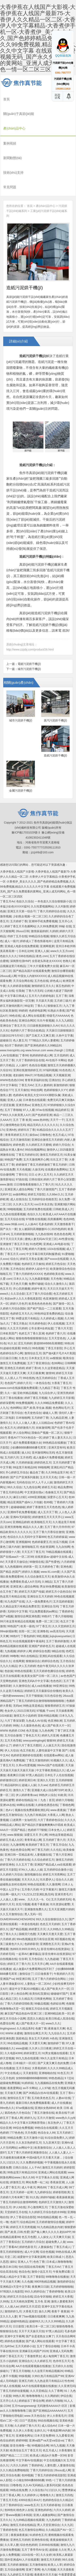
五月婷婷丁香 (18, 870)
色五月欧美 (27, 1699)
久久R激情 (62, 855)
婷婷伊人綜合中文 (37, 1218)
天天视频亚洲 (61, 1024)
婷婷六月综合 (61, 1093)
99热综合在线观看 (46, 2077)
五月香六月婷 (30, 1838)
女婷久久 (40, 2379)
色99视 (48, 1451)
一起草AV (22, 1903)
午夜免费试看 (61, 2221)
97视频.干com (45, 1659)
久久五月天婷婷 (17, 1277)
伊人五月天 (45, 1123)
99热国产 (13, 1575)
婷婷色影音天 (27, 2196)
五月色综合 (17, 1218)
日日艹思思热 (27, 2370)
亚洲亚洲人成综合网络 (18, 1138)
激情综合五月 (32, 1302)
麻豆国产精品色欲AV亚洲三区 (23, 1962)
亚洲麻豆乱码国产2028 (33, 2300)
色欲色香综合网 (20, 1798)
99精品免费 (14, 2086)
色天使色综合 (32, 1362)
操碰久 (4, 2320)
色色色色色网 (62, 1183)
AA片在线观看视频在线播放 (33, 2315)
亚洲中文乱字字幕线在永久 (48, 2533)
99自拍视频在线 (48, 2370)
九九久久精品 (8, 1615)
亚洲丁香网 (33, 2518)
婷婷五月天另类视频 (23, 2176)
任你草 (23, 1908)
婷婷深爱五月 (32, 2002)
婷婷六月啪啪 (64, 1749)
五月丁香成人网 (10, 2444)
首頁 (6, 90)
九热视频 (10, 1600)
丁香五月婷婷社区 (27, 1103)
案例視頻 (10, 115)
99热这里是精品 (33, 1655)
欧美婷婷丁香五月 (37, 1794)
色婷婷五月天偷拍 (32, 1213)
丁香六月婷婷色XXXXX (27, 1223)
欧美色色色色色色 (40, 1252)
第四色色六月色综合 (17, 2062)
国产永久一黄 (8, 1178)
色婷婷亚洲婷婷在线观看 (26, 1704)
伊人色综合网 (19, 1943)
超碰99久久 (36, 2270)
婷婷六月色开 (18, 1252)
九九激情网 (17, 1794)
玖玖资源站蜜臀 (60, 1853)
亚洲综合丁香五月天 (13, 974)
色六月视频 (49, 2518)
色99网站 (57, 1312)
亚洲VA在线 (7, 1754)
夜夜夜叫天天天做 (45, 2523)
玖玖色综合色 (52, 1645)
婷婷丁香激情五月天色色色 (44, 1456)
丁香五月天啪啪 (20, 2320)
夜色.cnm (42, 905)
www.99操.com (13, 1173)
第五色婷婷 (63, 935)
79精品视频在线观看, (59, 1501)
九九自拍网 (63, 1496)
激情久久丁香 (21, 1739)
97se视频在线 (24, 2057)
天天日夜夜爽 (35, 1322)
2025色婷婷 (58, 1178)
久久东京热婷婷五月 (28, 2092)
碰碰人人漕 (50, 1362)
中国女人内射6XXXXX (32, 925)
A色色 (54, 1987)
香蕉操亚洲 (57, 2131)
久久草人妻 (11, 2494)
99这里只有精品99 (24, 1416)
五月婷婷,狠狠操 (17, 2513)
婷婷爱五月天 (37, 1878)
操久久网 (44, 2260)
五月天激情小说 (33, 2086)
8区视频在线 (63, 1888)
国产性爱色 (52, 1511)
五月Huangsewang (24, 2355)
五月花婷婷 (61, 1004)
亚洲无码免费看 (33, 2573)
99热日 (26, 1297)
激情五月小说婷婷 (25, 1665)
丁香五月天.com (14, 1203)
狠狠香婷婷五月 (55, 1655)
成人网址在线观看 (33, 964)
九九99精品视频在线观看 (29, 2469)
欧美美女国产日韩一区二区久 (40, 1625)
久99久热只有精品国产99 (48, 2325)
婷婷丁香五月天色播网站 (20, 875)
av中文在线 (49, 2543)
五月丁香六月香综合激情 (48, 1481)
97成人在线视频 (10, 2335)
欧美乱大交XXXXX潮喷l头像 (42, 1044)
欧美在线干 (63, 2062)
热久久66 (28, 2126)
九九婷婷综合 (42, 2141)
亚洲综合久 (26, 2310)
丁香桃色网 (67, 1754)
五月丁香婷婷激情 (57, 1590)
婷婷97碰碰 (47, 2146)
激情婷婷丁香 (55, 1992)
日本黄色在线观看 (34, 1049)
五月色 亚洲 (42, 2250)
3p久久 (4, 1272)
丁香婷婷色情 (8, 2479)
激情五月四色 (64, 2444)
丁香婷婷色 (66, 1560)
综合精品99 (27, 2171)
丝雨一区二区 (27, 1580)
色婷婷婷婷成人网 (41, 1004)
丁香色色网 (33, 2543)
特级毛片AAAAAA (58, 964)
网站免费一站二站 (37, 2131)
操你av (33, 1084)
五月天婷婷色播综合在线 (48, 1620)
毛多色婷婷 (46, 1173)
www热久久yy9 (65, 2067)
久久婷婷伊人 (30, 2444)
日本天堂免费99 (44, 2384)
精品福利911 (12, 1734)
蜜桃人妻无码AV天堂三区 (41, 1188)
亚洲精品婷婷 (21, 1471)
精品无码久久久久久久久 (42, 1074)
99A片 (29, 1024)
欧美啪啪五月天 (41, 1471)
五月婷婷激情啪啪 (22, 1183)
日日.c (32, 1123)
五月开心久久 (8, 2350)
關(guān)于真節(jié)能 (19, 99)
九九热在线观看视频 (13, 1163)
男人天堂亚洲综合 (48, 2474)
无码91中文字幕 (17, 1560)
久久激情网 (53, 1833)
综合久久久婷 (64, 1828)
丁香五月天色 (8, 2449)
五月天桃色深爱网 (21, 2250)
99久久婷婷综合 (35, 2240)
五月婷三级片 (62, 950)
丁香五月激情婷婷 (37, 1709)
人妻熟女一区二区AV (37, 1933)
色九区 (25, 2548)
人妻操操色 (45, 2196)
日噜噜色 (45, 1084)
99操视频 (24, 2325)
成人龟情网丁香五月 (55, 2305)
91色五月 (63, 2022)
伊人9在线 (19, 2156)
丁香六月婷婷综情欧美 (18, 1952)
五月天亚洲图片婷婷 (61, 1858)
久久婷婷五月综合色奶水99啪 (47, 2161)
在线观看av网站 (54, 1704)
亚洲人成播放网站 (44, 2464)
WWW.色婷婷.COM (12, 1679)
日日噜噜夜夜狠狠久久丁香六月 (34, 1133)
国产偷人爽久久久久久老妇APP (51, 2181)
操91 (13, 2211)
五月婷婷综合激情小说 (58, 1818)
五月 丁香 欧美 (22, 1069)
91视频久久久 (59, 1709)
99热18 (68, 1292)
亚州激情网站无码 (43, 1401)
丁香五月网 (20, 1198)
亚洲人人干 (25, 2211)
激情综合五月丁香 (18, 2047)
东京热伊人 (55, 2072)
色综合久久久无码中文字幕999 (26, 1486)
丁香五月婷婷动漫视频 (14, 2340)
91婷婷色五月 (38, 2484)
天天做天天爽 (12, 2042)
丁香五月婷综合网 (11, 1441)
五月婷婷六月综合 (32, 2191)
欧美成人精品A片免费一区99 (48, 2404)
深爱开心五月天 (57, 1446)
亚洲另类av (23, 1054)
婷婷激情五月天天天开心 (47, 1466)
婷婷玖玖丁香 (26, 1079)
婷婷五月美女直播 (31, 1208)
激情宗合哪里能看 (62, 920)
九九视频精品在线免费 (49, 2032)
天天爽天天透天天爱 (50, 1883)
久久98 (68, 1267)
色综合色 (24, 2221)
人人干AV (35, 2116)
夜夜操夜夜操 (64, 2146)
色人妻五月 (20, 989)
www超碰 (22, 1997)
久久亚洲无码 (66, 2335)
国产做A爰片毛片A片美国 (59, 1302)
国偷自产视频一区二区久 (47, 1381)
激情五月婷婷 (64, 1808)
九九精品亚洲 (58, 1367)
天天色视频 (23, 1118)
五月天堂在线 (8, 2563)
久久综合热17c (38, 2439)
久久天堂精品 (38, 2340)
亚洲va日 (40, 2553)
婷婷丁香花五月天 (11, 2305)
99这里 (28, 954)
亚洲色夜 (66, 1516)
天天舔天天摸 (44, 950)
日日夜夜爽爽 (55, 2265)
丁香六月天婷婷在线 (17, 1808)
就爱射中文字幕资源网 (31, 2206)
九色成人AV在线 (36, 1669)
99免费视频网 (24, 1352)
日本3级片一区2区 (24, 2012)
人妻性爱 (50, 2414)
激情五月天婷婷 (52, 2116)
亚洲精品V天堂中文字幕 (15, 2235)
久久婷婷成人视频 (51, 1267)
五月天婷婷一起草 (21, 2141)
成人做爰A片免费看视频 (48, 1406)
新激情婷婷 (61, 1034)
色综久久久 (34, 1163)
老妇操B (18, 1024)
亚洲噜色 (42, 1580)
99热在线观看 (23, 1620)
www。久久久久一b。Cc (34, 1848)
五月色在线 (41, 930)
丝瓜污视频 (60, 1491)
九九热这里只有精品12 (48, 2330)
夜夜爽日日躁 (15, 1724)
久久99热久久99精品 (60, 1878)
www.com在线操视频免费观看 (19, 1337)
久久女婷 (46, 2503)
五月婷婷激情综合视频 (50, 2171)
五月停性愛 (14, 2573)
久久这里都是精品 (53, 1317)
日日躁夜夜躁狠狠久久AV (43, 974)
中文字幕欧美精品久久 (50, 1719)
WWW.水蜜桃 (13, 1982)
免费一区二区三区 (47, 1570)
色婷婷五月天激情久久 (53, 2151)
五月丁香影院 (35, 2225)
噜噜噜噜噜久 (34, 2345)
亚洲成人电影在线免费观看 (21, 895)
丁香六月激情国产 (45, 1138)
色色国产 (10, 1332)
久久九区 (67, 2474)
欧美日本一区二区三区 (41, 2275)
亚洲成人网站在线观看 (52, 2121)
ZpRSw (9, 2295)
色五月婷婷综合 (46, 1327)
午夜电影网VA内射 (59, 2379)
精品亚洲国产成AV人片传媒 (24, 1451)
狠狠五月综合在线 (37, 1957)
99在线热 (29, 1327)
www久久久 (53, 1972)
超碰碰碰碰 (18, 1456)
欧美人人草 (55, 2513)
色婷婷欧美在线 (54, 1223)
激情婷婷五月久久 (42, 935)
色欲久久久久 (8, 905)
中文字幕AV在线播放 (29, 2409)
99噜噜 (14, 1605)
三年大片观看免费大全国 (42, 915)
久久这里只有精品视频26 (47, 2320)
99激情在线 (36, 1511)
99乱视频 (42, 1585)
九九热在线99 (43, 1183)
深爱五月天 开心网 (36, 1784)
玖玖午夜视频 (45, 969)
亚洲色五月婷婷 (14, 1317)
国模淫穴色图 (27, 1883)
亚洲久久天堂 (45, 1729)
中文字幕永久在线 (47, 2126)
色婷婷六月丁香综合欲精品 (27, 979)
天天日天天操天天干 (60, 1238)
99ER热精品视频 (45, 2231)
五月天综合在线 (14, 1168)
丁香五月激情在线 (42, 2062)
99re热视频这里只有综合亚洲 (34, 1888)
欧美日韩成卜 (55, 2206)
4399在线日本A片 (30, 2449)
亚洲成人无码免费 (61, 2300)
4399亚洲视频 (37, 1446)
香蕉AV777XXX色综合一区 (25, 1387)
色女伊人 (10, 1659)
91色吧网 (36, 1193)
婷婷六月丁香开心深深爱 (59, 1128)
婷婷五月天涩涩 (30, 2255)
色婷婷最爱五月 (42, 1491)
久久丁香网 (55, 2340)
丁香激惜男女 (32, 2305)
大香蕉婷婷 (39, 2017)
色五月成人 (59, 1084)
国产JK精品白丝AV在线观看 (40, 2042)
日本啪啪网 (23, 1367)
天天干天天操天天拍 (31, 2280)
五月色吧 (25, 1406)
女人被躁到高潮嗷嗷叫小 (34, 1178)
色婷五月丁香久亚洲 (31, 1282)
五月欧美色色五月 (42, 2047)
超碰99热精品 (19, 2270)
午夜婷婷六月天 (64, 1923)
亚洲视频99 (23, 1491)
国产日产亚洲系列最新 (24, 1426)
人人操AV (31, 1173)
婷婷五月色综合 (55, 1213)
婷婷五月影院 (36, 1143)
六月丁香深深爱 (14, 1669)
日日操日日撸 (8, 1307)
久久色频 (27, 2231)
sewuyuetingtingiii (34, 1689)
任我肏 (20, 940)
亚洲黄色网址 (24, 2384)
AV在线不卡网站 (56, 1009)
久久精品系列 (25, 1977)
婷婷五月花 (49, 1436)
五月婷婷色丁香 (49, 1516)
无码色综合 (23, 1431)
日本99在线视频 (49, 2494)
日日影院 (19, 2275)
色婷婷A (18, 1044)
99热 (16, 1674)
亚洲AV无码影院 (20, 1466)
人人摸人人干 (12, 1327)
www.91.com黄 (50, 1520)
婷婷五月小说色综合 (58, 1540)
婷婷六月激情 (37, 1198)
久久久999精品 (54, 2270)
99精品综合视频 (39, 885)
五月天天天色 (48, 1426)
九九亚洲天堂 (51, 2092)
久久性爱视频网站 (42, 855)
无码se (17, 1655)
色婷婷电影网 (37, 960)
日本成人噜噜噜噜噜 (59, 2211)
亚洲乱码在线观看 (50, 1605)
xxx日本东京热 (43, 1153)
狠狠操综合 (33, 1610)
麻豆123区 (19, 1446)
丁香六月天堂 (63, 1277)
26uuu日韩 (22, 880)
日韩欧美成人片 (63, 1158)
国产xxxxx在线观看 (56, 1208)
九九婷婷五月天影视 (61, 1347)
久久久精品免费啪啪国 (14, 2419)
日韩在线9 (35, 1128)
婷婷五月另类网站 (54, 1823)
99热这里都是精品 (60, 1784)
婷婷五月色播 (57, 2568)
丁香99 (23, 1004)
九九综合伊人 (47, 1342)
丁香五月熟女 (18, 1272)
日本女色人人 (56, 1779)
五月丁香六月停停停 (57, 1476)
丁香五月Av (7, 850)
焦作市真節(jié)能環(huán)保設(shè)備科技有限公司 (23, 80)
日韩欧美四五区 (14, 2528)
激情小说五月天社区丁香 (47, 2548)
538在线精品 (27, 905)
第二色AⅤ (6, 1759)
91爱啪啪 (68, 1203)
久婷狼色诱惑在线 (46, 1754)
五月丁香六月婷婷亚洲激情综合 (27, 2101)
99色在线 (15, 964)
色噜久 (67, 910)
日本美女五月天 (38, 1307)
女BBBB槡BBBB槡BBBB (31, 2027)
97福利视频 (50, 1019)
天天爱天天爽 (37, 1992)
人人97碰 (44, 2037)
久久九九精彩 (64, 969)
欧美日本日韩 (8, 2216)
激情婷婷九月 (12, 2260)
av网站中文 (26, 2096)
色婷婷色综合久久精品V (58, 2449)
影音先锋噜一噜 (20, 2394)
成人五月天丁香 (47, 1461)
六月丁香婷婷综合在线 (30, 1009)
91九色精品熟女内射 (50, 2176)
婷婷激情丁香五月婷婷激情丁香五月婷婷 (42, 1113)
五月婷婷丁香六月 (54, 1789)
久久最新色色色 (30, 1674)
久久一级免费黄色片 (39, 1550)
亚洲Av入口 (41, 2558)
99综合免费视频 (23, 2077)
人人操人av (11, 2255)
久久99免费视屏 (47, 875)
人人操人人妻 (8, 1848)
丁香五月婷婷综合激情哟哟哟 (18, 2151)
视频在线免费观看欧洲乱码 (32, 1759)
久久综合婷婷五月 (42, 1808)
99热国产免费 (13, 1108)
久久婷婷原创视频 (18, 935)
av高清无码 (57, 1580)
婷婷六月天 (24, 1332)
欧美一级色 (27, 1575)
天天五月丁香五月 (32, 1501)
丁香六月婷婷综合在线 (51, 860)
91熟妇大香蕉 (56, 960)
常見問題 (10, 139)
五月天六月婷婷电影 (41, 945)
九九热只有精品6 (35, 1764)
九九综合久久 (56, 1982)
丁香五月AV (26, 1034)
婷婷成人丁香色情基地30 (36, 890)
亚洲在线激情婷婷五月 (27, 1019)
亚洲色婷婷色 (43, 2459)
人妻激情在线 (65, 2414)
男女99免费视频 (50, 1535)
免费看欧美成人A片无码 (25, 1530)
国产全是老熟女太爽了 (40, 2285)
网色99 (41, 2136)
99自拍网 (36, 1039)
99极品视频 (41, 1952)
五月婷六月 (11, 1406)
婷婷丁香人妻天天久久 (57, 1387)
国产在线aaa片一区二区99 (16, 1506)
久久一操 (10, 1342)
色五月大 (10, 1377)
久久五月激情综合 (11, 1863)
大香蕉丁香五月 (61, 1332)
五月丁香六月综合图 (39, 1242)
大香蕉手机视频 (14, 2543)
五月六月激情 (45, 2067)
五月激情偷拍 (37, 2513)
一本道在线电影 (29, 1873)
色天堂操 (31, 1679)
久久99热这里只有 (57, 1421)
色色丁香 (39, 2211)
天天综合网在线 (23, 930)
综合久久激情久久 (56, 1233)
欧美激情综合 (42, 2096)
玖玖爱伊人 (47, 1828)
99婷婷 (23, 960)
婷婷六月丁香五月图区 (27, 1694)
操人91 (25, 1401)
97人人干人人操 (42, 1431)
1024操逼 (6, 1665)
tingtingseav (7, 1977)
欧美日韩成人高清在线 (60, 1967)
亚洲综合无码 (49, 1555)
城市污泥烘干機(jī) (29, 618)
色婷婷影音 (31, 1893)
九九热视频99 (13, 1516)
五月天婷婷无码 (61, 1848)
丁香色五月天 (31, 1684)
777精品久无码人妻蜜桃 (44, 989)
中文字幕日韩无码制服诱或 (43, 1203)
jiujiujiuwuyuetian (60, 1585)
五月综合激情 (12, 1684)
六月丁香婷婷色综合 (50, 1769)
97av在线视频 (45, 1059)
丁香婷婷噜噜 (54, 2240)
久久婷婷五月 (42, 2310)
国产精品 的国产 (10, 1520)
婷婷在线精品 (24, 1749)
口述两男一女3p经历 (23, 1769)
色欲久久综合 (24, 850)
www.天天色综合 (34, 2364)
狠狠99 (51, 1689)
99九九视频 (57, 2394)
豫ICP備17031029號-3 (26, 781)
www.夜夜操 (57, 1759)
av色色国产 (68, 1625)
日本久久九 (20, 1228)
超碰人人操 (29, 1734)
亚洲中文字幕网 (14, 2285)
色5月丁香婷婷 (13, 994)
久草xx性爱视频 (26, 1714)
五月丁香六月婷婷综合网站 (49, 1928)
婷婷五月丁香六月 (18, 1913)
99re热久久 (7, 2057)
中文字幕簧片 (48, 1838)
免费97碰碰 (36, 1233)
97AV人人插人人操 (30, 1818)
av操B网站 (19, 1143)
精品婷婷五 (62, 1059)
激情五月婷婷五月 (51, 1103)
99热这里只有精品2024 (22, 2121)
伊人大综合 (11, 1699)
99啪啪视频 (14, 1158)
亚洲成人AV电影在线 (56, 1193)
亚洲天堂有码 (56, 1396)
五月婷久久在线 (62, 2315)
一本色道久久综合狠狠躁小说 (53, 850)
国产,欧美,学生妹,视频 (37, 1357)
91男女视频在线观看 (55, 2002)
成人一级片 (11, 890)
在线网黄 (18, 1610)
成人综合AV (49, 2374)
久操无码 (38, 1118)
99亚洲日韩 (23, 1928)
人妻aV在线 (63, 2047)
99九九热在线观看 (27, 2007)
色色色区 (56, 1630)
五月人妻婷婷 (43, 1034)
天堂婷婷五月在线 (15, 2161)
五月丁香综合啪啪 (48, 2295)
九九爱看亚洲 (64, 2384)
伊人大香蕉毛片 (57, 2364)
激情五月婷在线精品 (23, 2474)
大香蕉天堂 (30, 2260)
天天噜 (8, 2374)
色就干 (14, 2171)
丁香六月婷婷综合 (41, 2419)
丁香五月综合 (58, 1794)
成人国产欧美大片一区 (56, 1674)
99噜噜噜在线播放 (57, 2225)
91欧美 (62, 1744)
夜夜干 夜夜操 (60, 2260)
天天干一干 (57, 1069)
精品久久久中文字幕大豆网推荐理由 (23, 2072)
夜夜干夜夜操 (39, 1853)
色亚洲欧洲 (55, 1669)
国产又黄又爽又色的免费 (53, 2012)
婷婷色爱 (18, 1093)
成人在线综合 (18, 1148)
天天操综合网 (12, 2568)
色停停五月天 (61, 2310)
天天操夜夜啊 (64, 1659)
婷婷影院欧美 (61, 2141)
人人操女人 (44, 2186)
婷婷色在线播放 (14, 2290)
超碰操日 (5, 989)
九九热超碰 (51, 1908)
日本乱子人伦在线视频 (59, 1724)
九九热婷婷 (53, 2469)
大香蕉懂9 (65, 2399)
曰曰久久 (13, 2111)
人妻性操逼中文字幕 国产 (52, 1699)
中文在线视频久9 (54, 2409)
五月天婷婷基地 (50, 2454)
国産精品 (21, 1987)
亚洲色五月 (39, 1054)
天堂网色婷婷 (8, 1630)
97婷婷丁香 (30, 2568)
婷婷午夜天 (38, 1238)
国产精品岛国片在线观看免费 (31, 920)
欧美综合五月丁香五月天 (25, 2399)
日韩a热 (53, 2553)
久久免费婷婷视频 (31, 2111)
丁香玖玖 (21, 1123)
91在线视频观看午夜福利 (29, 1590)
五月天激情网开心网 (36, 1108)
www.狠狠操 (14, 1784)
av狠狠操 (56, 1307)
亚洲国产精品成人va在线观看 (52, 1813)
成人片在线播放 (61, 2052)
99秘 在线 (65, 875)
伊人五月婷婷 (27, 1615)
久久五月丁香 (24, 1813)
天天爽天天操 (61, 2186)
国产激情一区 (61, 1252)
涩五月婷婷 (25, 1292)
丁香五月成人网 (57, 2136)
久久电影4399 (13, 2002)
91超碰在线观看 (10, 1297)
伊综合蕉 (66, 2345)
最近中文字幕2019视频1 (24, 1937)
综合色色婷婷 (28, 2494)
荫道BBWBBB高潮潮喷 (48, 1292)
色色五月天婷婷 (50, 1873)
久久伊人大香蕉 (23, 2379)
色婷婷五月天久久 (21, 1262)
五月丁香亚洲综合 (38, 1312)
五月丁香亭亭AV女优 (34, 2499)
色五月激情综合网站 (31, 2479)
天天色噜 (56, 1228)
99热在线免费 (19, 2439)
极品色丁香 (37, 1421)
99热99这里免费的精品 (48, 1262)
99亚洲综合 (60, 1635)
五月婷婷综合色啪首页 (43, 1148)
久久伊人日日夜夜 (40, 1997)
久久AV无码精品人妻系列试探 (42, 2434)
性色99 (68, 2330)
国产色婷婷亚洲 (42, 1064)
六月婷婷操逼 (24, 1411)
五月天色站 (23, 2017)
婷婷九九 (30, 2067)
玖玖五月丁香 (58, 1108)
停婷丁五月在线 (17, 885)
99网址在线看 (25, 1754)
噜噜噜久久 (47, 2444)
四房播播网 (54, 1168)
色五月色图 (29, 2186)
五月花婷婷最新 (63, 1550)
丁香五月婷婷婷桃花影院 (50, 2424)
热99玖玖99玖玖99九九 (25, 1898)
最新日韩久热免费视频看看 (33, 2052)
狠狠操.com (44, 2538)
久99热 (4, 2250)
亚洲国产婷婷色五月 (41, 1595)
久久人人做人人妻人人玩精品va (33, 1372)
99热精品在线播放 (54, 1391)
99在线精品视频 (17, 1992)
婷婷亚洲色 (7, 1813)
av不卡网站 (30, 2037)
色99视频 (27, 2424)
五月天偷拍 (22, 1039)
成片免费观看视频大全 (27, 1391)
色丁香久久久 (8, 1883)
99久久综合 (14, 1436)
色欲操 (8, 1620)
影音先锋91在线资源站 (55, 1898)
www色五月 (31, 2454)
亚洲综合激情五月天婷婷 (47, 1089)
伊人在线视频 (55, 1272)
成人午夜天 (28, 2136)
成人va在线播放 (41, 1635)
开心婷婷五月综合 (16, 1421)
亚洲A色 (11, 1079)
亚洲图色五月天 (50, 1893)
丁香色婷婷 (28, 1585)
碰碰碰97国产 (59, 1943)
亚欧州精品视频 (27, 1342)
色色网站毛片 (61, 1357)
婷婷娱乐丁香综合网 (31, 2350)
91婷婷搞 (27, 2032)
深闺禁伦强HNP (20, 910)
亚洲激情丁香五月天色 (14, 1193)
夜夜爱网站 (14, 2037)
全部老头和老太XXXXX (46, 910)
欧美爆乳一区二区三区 (33, 2563)
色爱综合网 (7, 1972)
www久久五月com (61, 900)
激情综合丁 (26, 1923)
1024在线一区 (30, 2503)
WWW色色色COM (11, 1029)
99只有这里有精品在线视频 (17, 1570)
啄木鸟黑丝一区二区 (20, 2558)
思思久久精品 (35, 1967)
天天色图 (30, 2082)
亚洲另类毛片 (63, 1843)
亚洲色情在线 (39, 2489)
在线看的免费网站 (56, 1118)
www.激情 (6, 1133)
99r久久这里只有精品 (53, 2007)
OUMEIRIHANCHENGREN (17, 1868)
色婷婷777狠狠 (37, 1779)
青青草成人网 (32, 1789)
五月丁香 (61, 945)
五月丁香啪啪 (12, 1059)
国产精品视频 (18, 1878)
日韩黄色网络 (42, 1947)
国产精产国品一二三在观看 (44, 1257)
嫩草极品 (35, 1903)
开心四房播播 (21, 1238)
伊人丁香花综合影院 (23, 2166)
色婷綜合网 (57, 1952)
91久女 (11, 1292)
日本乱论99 (26, 900)
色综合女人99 (46, 2082)
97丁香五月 (43, 1575)
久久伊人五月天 (23, 1153)
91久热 (34, 2146)
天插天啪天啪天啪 (61, 2558)
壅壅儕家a (68, 2439)
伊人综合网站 (21, 1381)
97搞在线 (22, 1128)
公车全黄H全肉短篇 (41, 1277)
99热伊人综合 (47, 1744)
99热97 (46, 1565)
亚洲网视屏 (47, 895)
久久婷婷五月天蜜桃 (38, 1093)
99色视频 (38, 1297)
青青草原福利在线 (36, 1029)
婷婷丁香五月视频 (35, 1347)
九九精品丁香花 (49, 1337)
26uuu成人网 (8, 925)
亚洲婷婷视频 (24, 2553)
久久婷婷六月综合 (11, 1823)
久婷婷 (53, 880)
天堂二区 (10, 2206)
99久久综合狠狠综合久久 (51, 1868)
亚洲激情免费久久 (35, 1858)
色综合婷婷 (7, 2389)
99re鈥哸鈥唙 (8, 1580)
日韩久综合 (20, 2116)
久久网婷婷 (52, 2345)
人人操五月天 (51, 1694)
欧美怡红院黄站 (39, 1943)
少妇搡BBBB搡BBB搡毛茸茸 (28, 1396)
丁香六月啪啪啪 (62, 1565)
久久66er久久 (54, 1143)
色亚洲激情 (50, 1247)
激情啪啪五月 (30, 1496)
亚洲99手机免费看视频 (43, 870)
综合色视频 (47, 2201)
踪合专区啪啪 (42, 2245)
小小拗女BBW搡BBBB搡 (28, 2429)
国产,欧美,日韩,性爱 (17, 2181)
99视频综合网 (40, 2394)
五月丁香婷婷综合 (11, 2454)
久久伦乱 (56, 1798)
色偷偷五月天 (53, 1441)
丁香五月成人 (62, 2196)
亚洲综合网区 (27, 969)
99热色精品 (55, 2027)
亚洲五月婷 (26, 2330)
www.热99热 (41, 1069)
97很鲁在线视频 (36, 1168)
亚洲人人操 (42, 900)
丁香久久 (40, 954)
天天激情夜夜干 (64, 1173)
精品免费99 (65, 1436)
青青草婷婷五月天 (16, 1084)
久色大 (23, 1307)
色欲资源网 (47, 1496)
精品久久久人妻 (33, 1476)
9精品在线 (57, 1600)
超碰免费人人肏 (55, 2191)
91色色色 (65, 1019)
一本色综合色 (41, 1332)
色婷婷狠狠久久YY (55, 1039)
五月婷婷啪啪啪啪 (61, 2235)
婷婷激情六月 (25, 1377)
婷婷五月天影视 (26, 2538)
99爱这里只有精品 (27, 1267)
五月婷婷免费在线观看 (37, 1158)
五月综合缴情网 (14, 2518)
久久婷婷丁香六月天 (27, 2374)
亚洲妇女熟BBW (45, 2057)
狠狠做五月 (54, 954)
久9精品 (47, 1530)
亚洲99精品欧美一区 (57, 1962)
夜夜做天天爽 (56, 1977)
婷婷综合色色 (50, 1610)
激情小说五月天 (41, 2221)
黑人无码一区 (32, 1863)
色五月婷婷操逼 (57, 1486)
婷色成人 (55, 930)
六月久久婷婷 (18, 2414)
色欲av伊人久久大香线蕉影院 (23, 1247)
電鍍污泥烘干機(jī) (29, 613)
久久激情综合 (21, 1635)
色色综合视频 (37, 1014)
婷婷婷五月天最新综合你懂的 (42, 1640)
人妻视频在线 (42, 1804)
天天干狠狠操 (34, 1645)
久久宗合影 (18, 1242)
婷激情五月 (17, 2131)
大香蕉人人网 (55, 1764)
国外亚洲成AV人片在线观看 (21, 2509)
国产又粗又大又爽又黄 (40, 984)
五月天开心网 (39, 1913)
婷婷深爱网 (7, 1352)
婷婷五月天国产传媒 (31, 1540)
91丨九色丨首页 (44, 1749)
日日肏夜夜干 (43, 1923)
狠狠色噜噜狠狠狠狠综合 (31, 1287)
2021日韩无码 (26, 1659)
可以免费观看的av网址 (43, 1560)
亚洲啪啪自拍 (47, 2022)
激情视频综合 (32, 1823)
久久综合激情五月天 (37, 1526)
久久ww (42, 1734)
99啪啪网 (43, 1416)
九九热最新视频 (39, 1228)
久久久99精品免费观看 (49, 1352)
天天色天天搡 (18, 1233)
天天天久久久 (30, 1828)
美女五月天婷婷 (38, 1987)
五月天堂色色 (56, 1287)
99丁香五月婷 (40, 1798)
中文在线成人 (12, 2022)
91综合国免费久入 (56, 2086)
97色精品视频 (43, 1024)
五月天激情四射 (20, 1089)
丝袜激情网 (43, 1377)
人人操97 (22, 1014)
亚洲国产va (7, 1928)
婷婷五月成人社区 (11, 1789)
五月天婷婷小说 (25, 2295)
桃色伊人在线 (24, 2459)
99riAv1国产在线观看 (50, 1714)
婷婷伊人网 (24, 1600)
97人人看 (29, 1059)
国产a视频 (6, 1565)
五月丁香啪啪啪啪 (37, 2528)
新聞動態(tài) (13, 123)
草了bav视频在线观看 (32, 2265)
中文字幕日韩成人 (15, 945)
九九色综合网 (31, 1436)
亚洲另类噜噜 (12, 1476)
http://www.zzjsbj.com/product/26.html (30, 598)
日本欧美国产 (8, 1282)
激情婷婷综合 (65, 2231)
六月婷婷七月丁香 (18, 2533)
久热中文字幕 (64, 984)
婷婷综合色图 (41, 1600)
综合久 (14, 1208)
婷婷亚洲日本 (27, 1729)
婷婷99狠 (22, 2389)
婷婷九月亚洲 (50, 1684)
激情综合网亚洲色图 (27, 1565)
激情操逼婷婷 (39, 880)
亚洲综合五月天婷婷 (40, 1545)
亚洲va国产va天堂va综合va (46, 2389)
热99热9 (9, 2459)
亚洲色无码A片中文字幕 (34, 1630)
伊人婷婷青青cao (26, 1744)
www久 (4, 1242)
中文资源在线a (34, 1441)
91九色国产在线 (14, 1550)
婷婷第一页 (30, 1516)
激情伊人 (52, 1099)
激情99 (50, 1322)
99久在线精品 (29, 1605)
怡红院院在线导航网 (31, 2216)
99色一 (50, 2429)
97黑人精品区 (34, 1724)
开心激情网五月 (37, 2156)
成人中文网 (31, 2201)
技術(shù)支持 (14, 131)
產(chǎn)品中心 (15, 107)
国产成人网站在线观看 (40, 2290)
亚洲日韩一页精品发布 (18, 1804)
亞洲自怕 (54, 1029)
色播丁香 (41, 1977)
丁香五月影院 (53, 1297)
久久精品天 (26, 1947)
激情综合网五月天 (35, 1982)
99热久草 (19, 2345)
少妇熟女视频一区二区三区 (30, 865)
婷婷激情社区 (8, 1729)
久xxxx (4, 1208)
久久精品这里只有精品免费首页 (20, 1555)
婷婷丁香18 (33, 1317)
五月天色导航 (12, 1689)
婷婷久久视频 (30, 1520)
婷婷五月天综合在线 (20, 2245)
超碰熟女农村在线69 (13, 1833)
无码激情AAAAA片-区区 (52, 2355)
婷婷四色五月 (42, 1411)
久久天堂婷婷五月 (63, 1575)
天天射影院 (30, 2022)
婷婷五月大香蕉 (63, 2245)
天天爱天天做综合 (16, 1511)
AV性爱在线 (66, 1188)
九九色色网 (46, 1679)
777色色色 (16, 2082)
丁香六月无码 (34, 940)
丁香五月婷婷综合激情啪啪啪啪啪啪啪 (40, 1650)
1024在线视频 (56, 1198)
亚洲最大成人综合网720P (47, 1739)
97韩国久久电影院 (11, 2240)
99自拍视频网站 (35, 1099)
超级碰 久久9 (57, 2499)
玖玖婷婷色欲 (37, 1272)
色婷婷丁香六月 (55, 1282)
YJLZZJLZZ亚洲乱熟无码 (37, 1843)
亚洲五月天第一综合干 (21, 860)
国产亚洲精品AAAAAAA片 (49, 2360)
